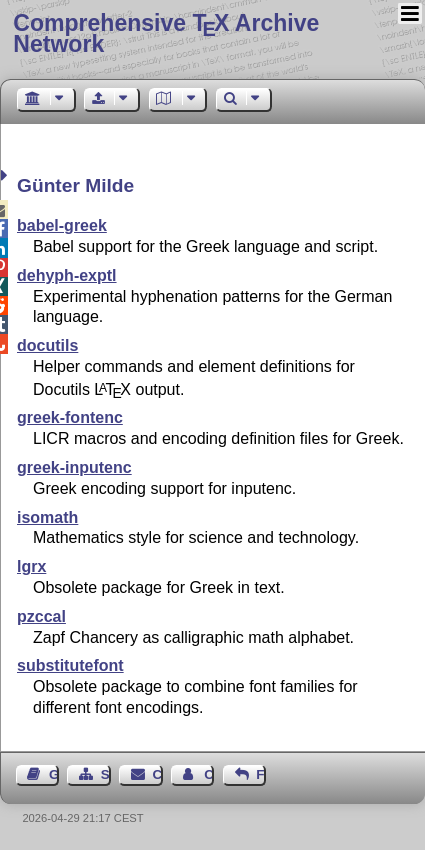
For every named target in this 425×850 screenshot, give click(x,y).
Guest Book (54, 774)
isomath (47, 517)
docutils (47, 345)
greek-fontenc (70, 417)
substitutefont (70, 665)
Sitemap (106, 774)
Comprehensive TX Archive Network (166, 33)
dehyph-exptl (67, 275)
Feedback (261, 774)
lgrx (31, 566)
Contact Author (209, 774)
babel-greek (62, 225)
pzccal (41, 616)
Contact (158, 774)
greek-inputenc (74, 467)
